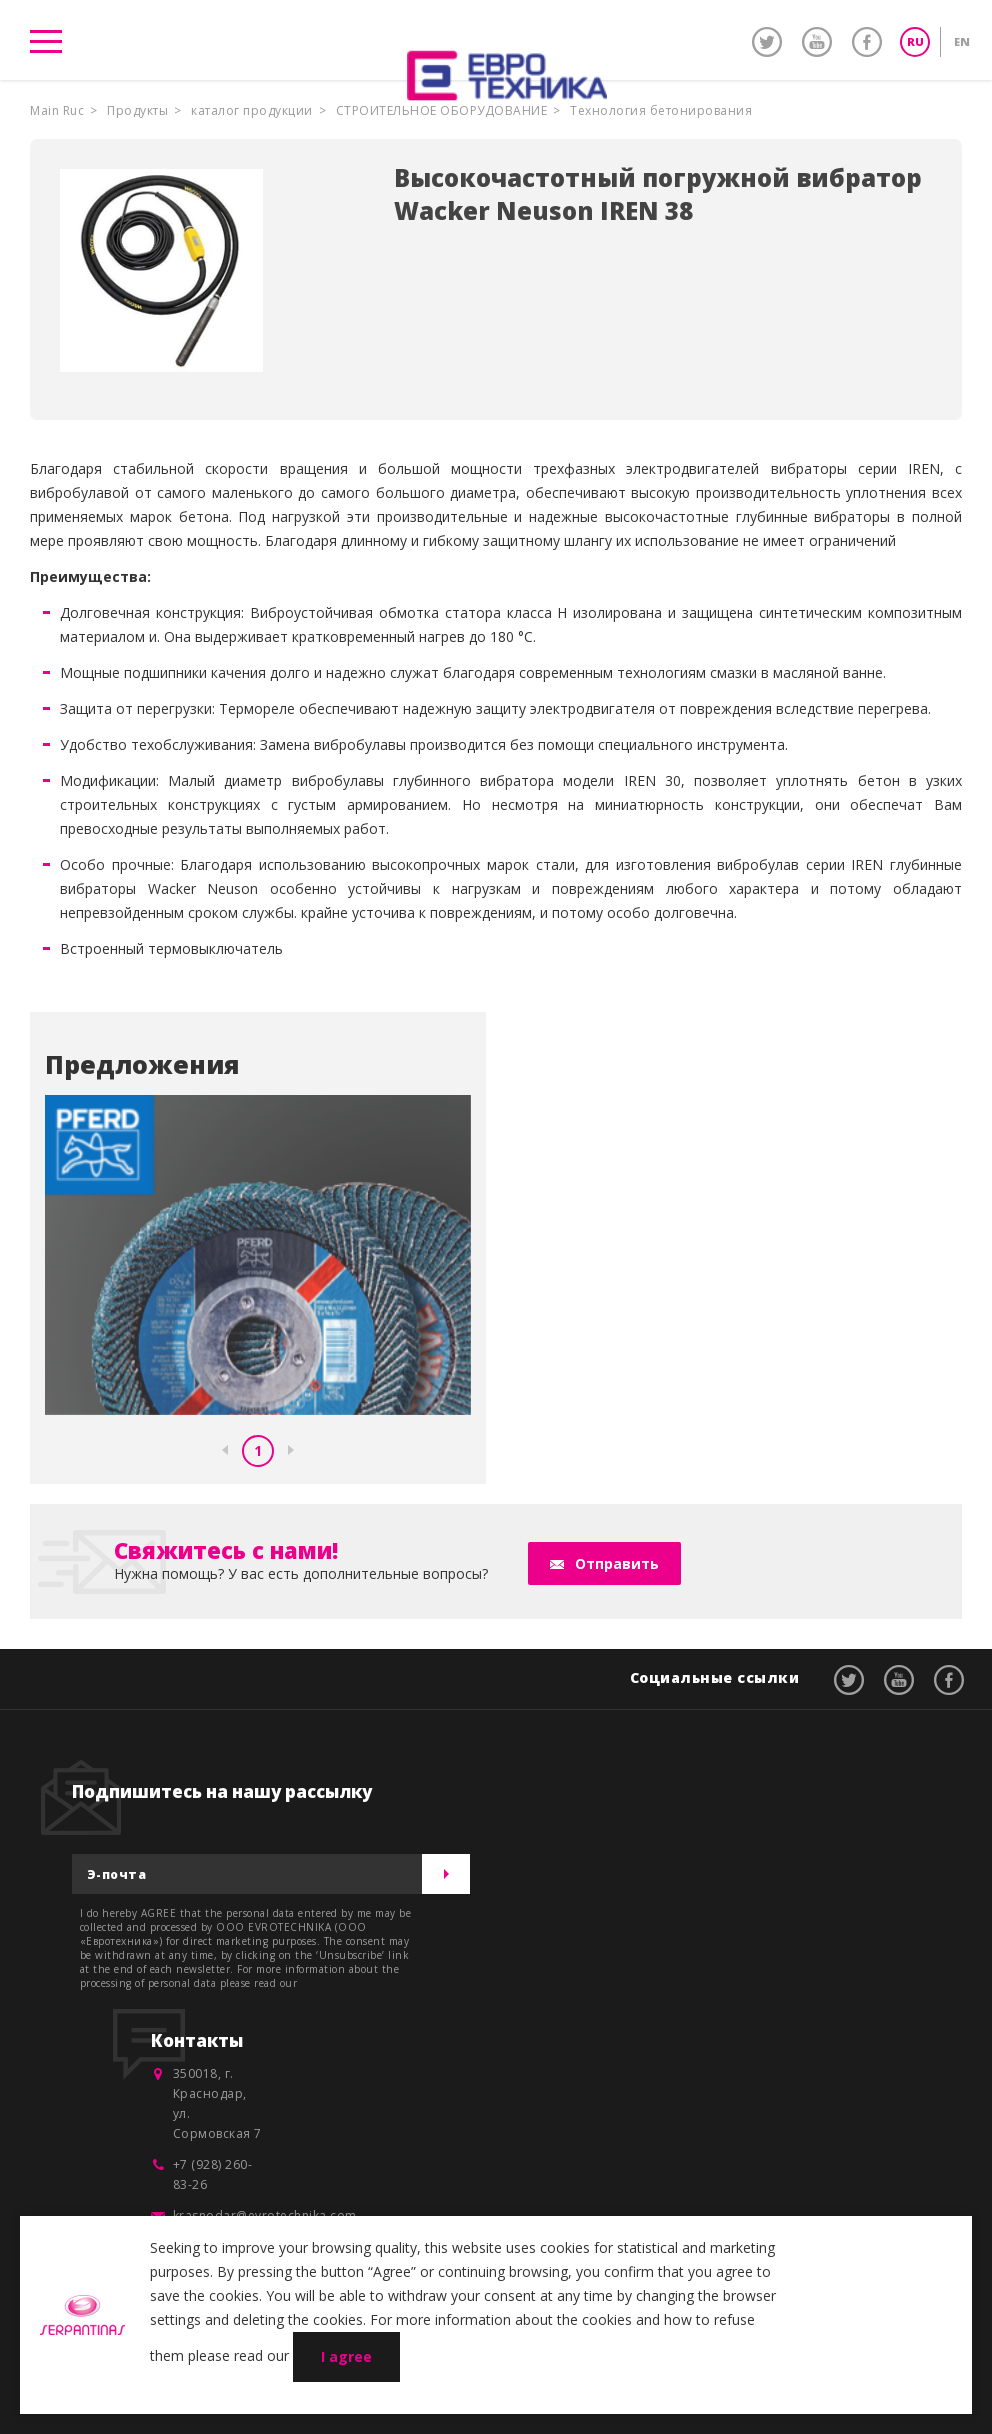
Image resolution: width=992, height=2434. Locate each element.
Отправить (617, 1563)
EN (962, 41)
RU (915, 41)
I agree (346, 2356)
